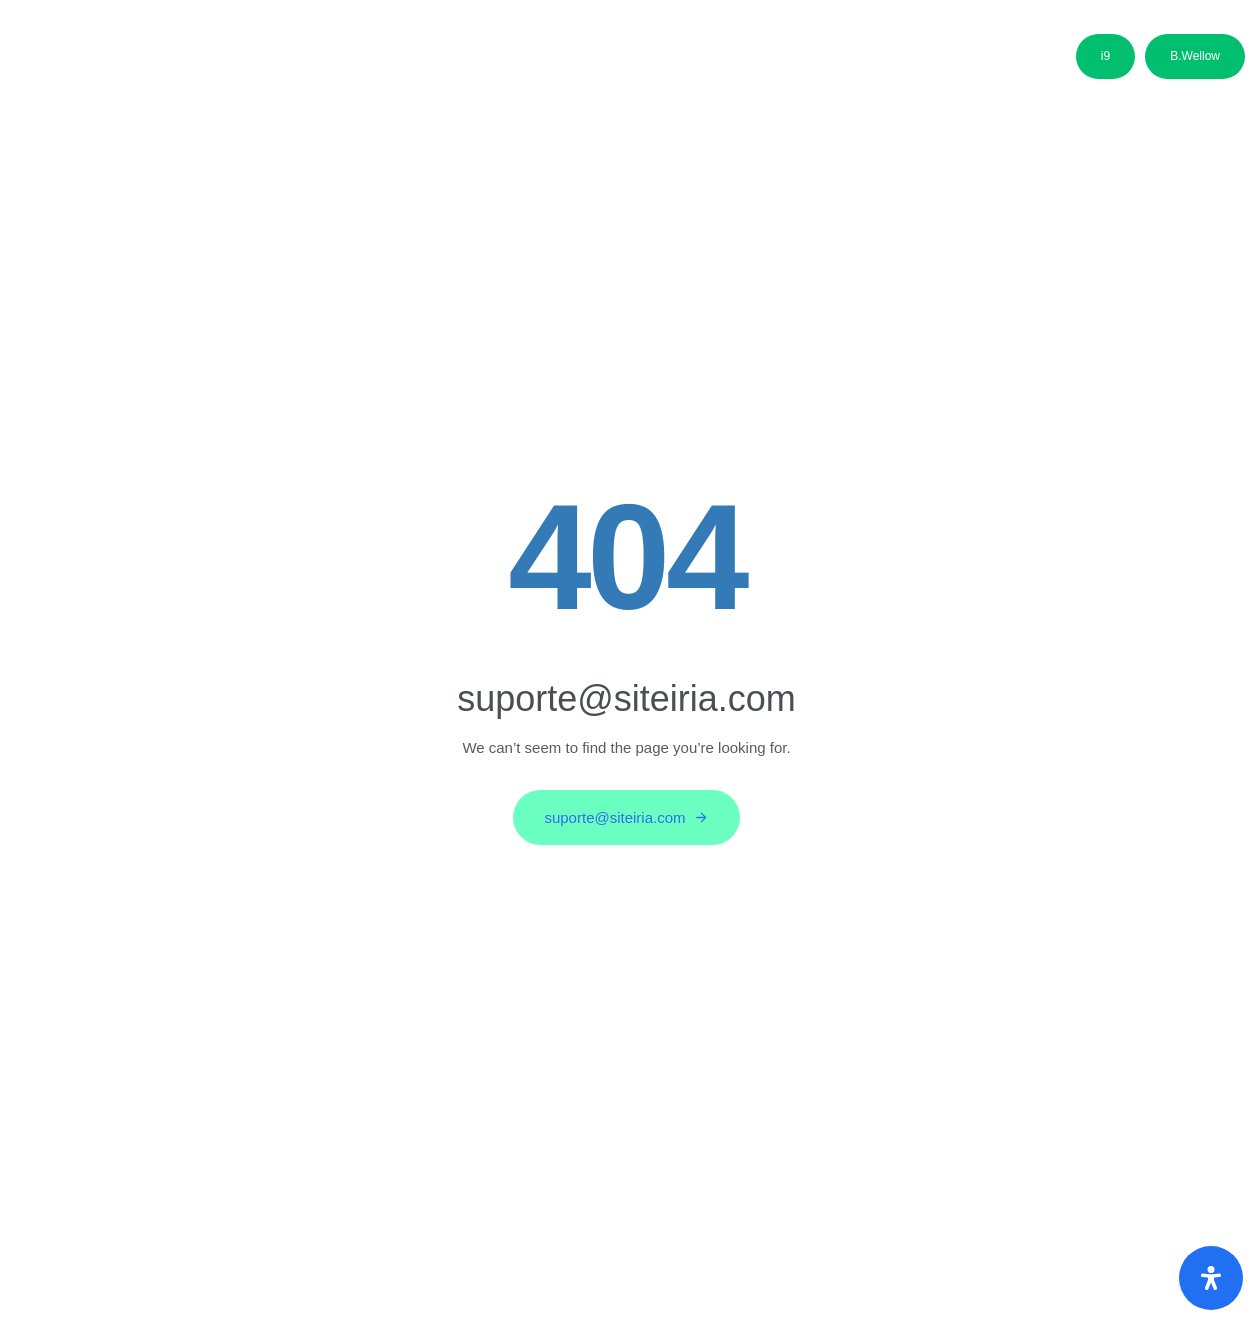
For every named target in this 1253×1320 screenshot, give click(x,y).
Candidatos (597, 61)
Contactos (908, 61)
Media (808, 61)
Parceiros (711, 61)
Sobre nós (315, 61)
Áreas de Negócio (454, 61)
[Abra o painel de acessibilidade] (1211, 1278)
